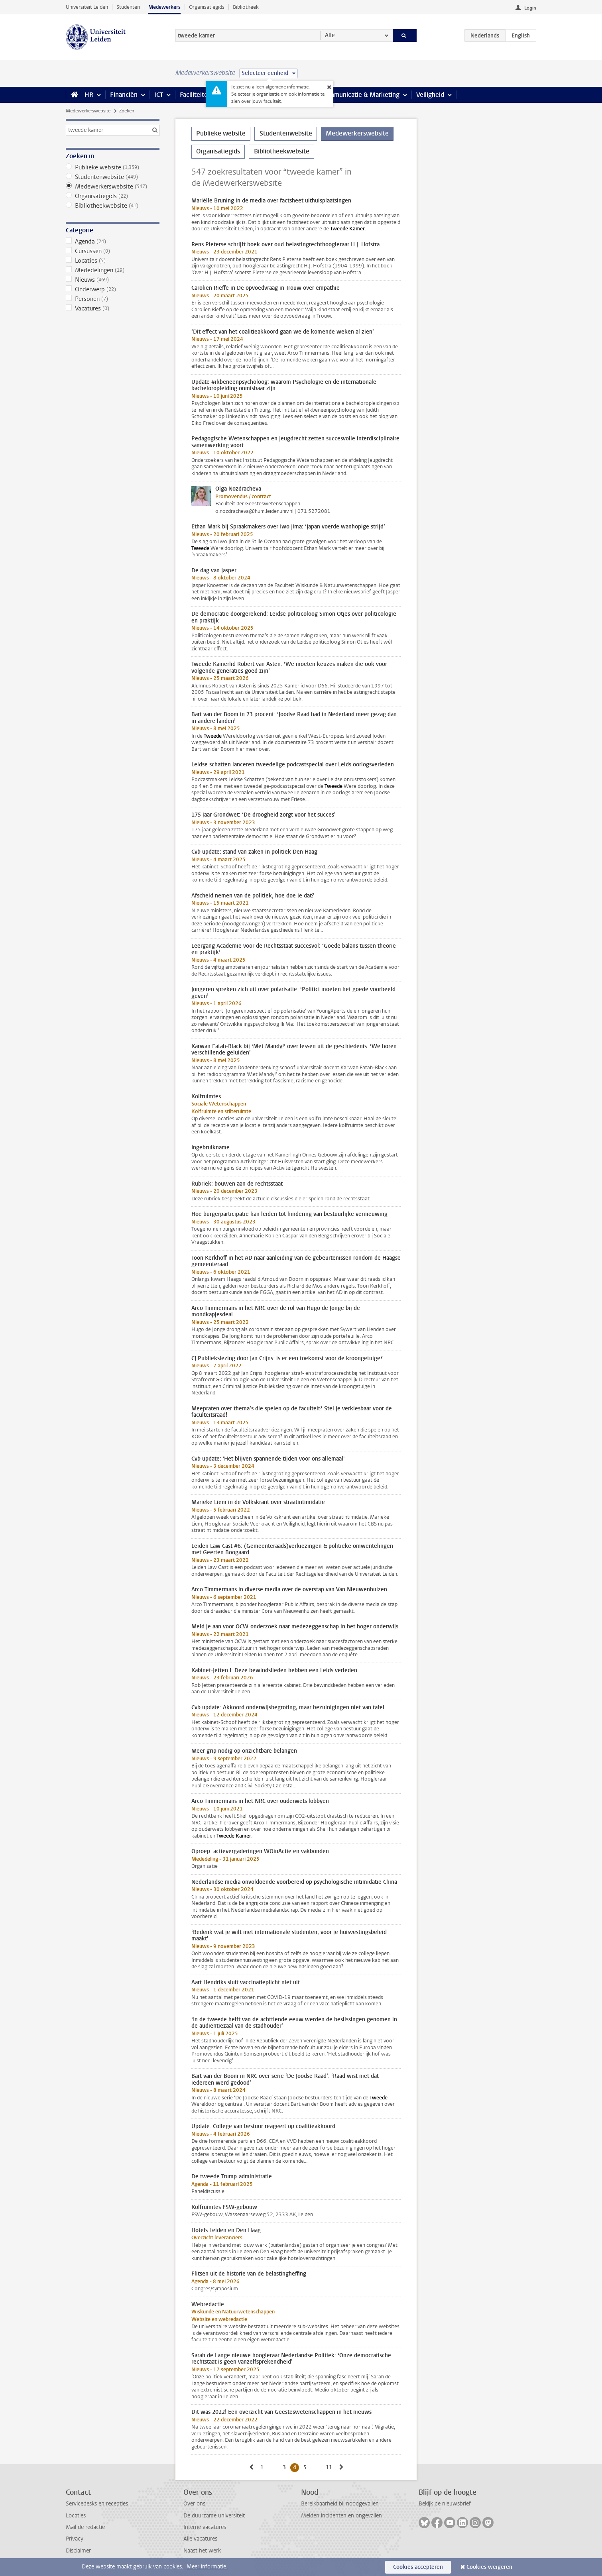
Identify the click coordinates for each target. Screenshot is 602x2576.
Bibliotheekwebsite (112, 205)
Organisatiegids (206, 7)
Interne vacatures (204, 2527)
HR (89, 94)
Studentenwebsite (112, 177)
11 (330, 2467)
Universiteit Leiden (87, 7)
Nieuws (112, 279)
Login (530, 8)
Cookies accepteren (418, 2567)
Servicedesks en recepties (97, 2503)
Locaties (112, 260)
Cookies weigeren (489, 2567)
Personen (112, 299)
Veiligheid (430, 94)
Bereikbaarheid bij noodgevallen (340, 2503)
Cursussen (112, 251)
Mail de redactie (85, 2527)
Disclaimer (78, 2550)
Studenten (128, 7)
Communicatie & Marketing (360, 94)
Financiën (124, 94)
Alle (330, 35)
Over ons (194, 2503)
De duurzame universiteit (214, 2515)
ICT (158, 94)
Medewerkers (164, 7)
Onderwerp (112, 289)
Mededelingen (112, 270)
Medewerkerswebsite (88, 111)
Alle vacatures (200, 2539)
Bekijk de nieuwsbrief (445, 2503)
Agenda (112, 241)
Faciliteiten (195, 94)
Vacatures (112, 308)
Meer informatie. (207, 2566)
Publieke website (112, 167)
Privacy (74, 2539)
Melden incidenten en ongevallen (341, 2515)
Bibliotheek (246, 7)
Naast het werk (202, 2550)
